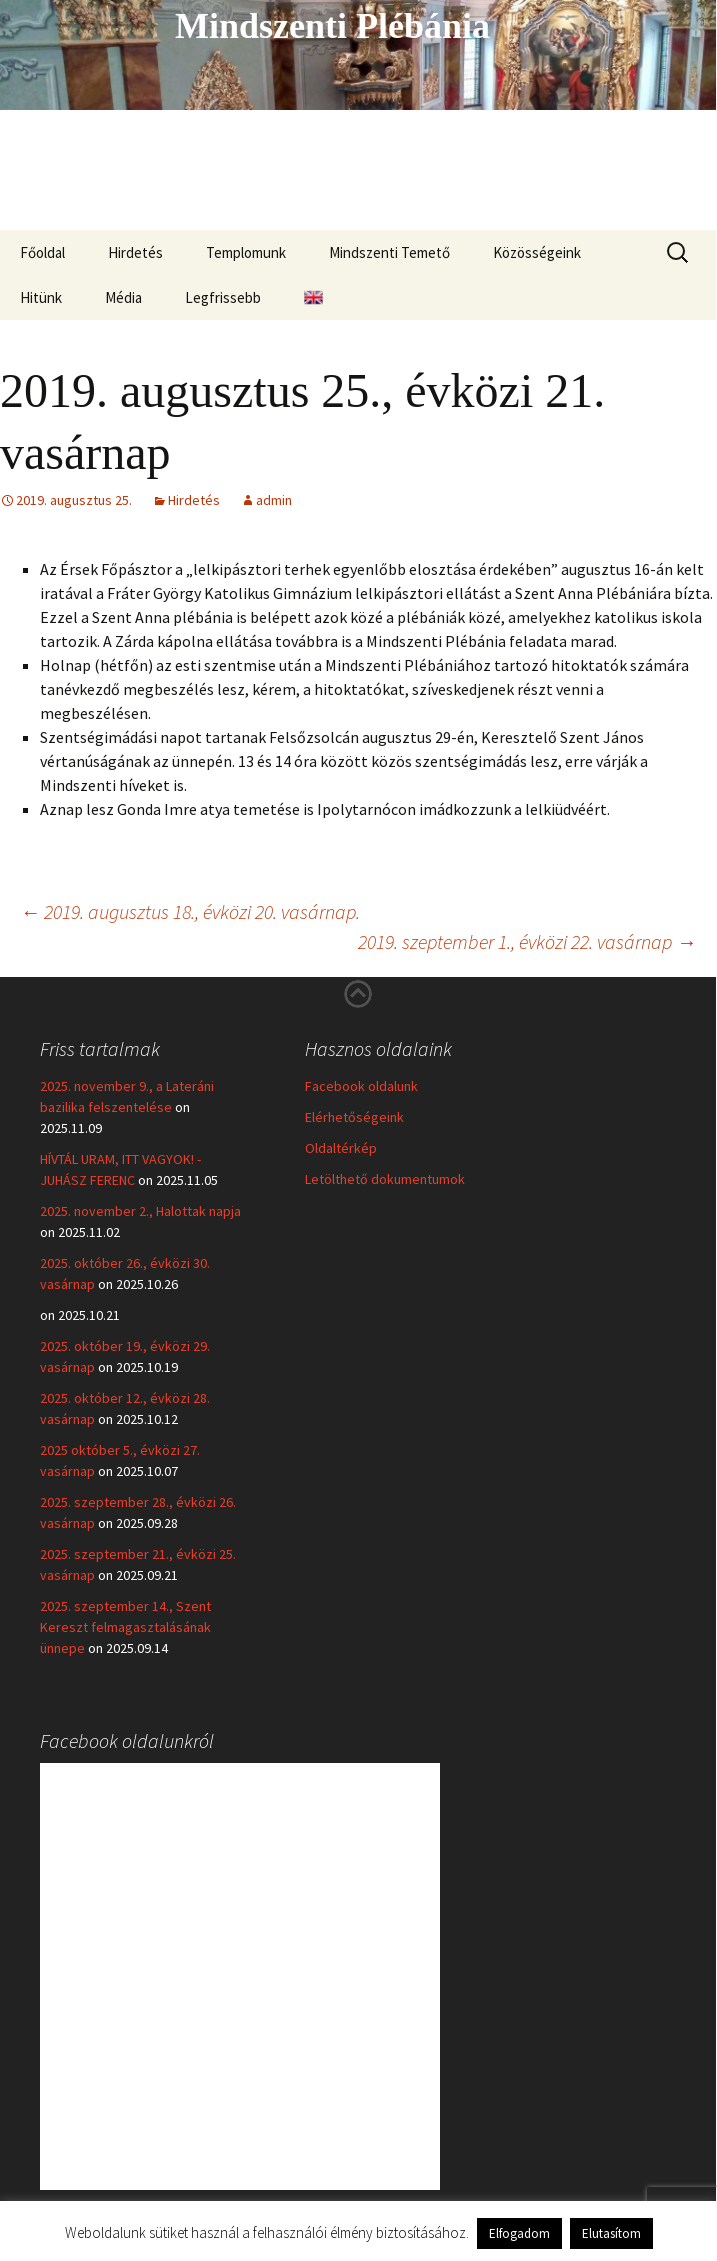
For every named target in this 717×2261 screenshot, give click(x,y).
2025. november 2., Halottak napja (140, 1211)
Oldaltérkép (341, 1148)
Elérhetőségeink (354, 1117)
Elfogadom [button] (519, 2233)
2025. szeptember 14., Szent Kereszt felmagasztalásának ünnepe (125, 1627)
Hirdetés (135, 252)
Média (123, 297)
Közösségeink (537, 252)
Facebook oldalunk (361, 1086)
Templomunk (246, 252)
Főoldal (42, 252)
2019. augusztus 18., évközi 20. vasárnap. (190, 911)
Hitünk (41, 297)
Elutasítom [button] (611, 2233)
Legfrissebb (223, 297)
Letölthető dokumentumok (385, 1179)
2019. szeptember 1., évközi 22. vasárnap (527, 941)
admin (274, 500)
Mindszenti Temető (389, 252)
